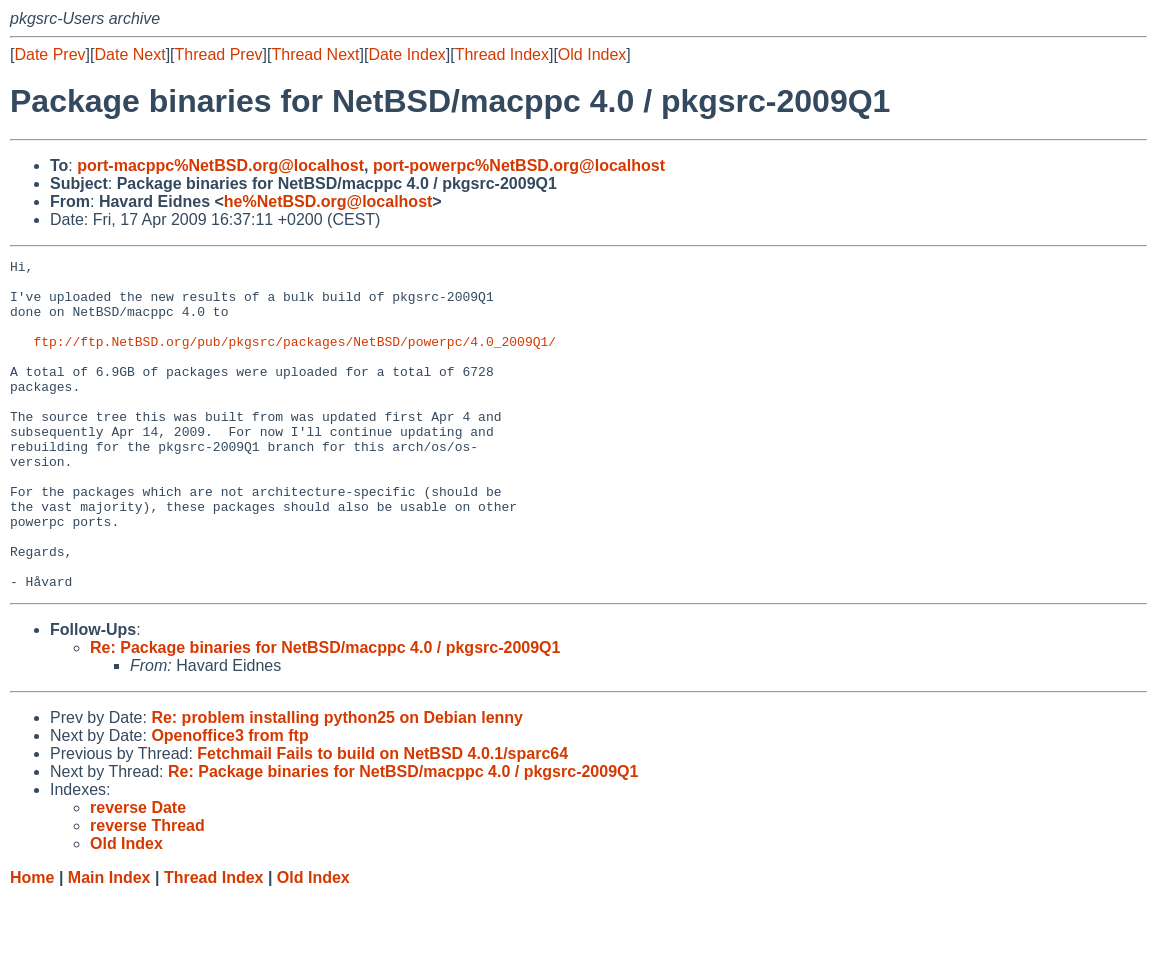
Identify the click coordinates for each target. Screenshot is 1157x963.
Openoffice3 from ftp (229, 801)
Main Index (109, 943)
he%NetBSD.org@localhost (328, 201)
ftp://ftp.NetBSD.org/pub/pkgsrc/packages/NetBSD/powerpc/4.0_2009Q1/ (294, 359)
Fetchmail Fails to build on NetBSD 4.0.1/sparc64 (382, 819)
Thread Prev (219, 54)
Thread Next (315, 54)
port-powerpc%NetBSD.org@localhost (519, 165)
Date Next (129, 54)
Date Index (406, 54)
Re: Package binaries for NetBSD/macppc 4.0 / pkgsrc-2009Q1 (325, 713)
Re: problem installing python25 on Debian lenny (337, 783)
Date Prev (49, 54)
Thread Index (502, 54)
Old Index (592, 54)
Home (32, 943)
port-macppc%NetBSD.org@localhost (220, 165)
